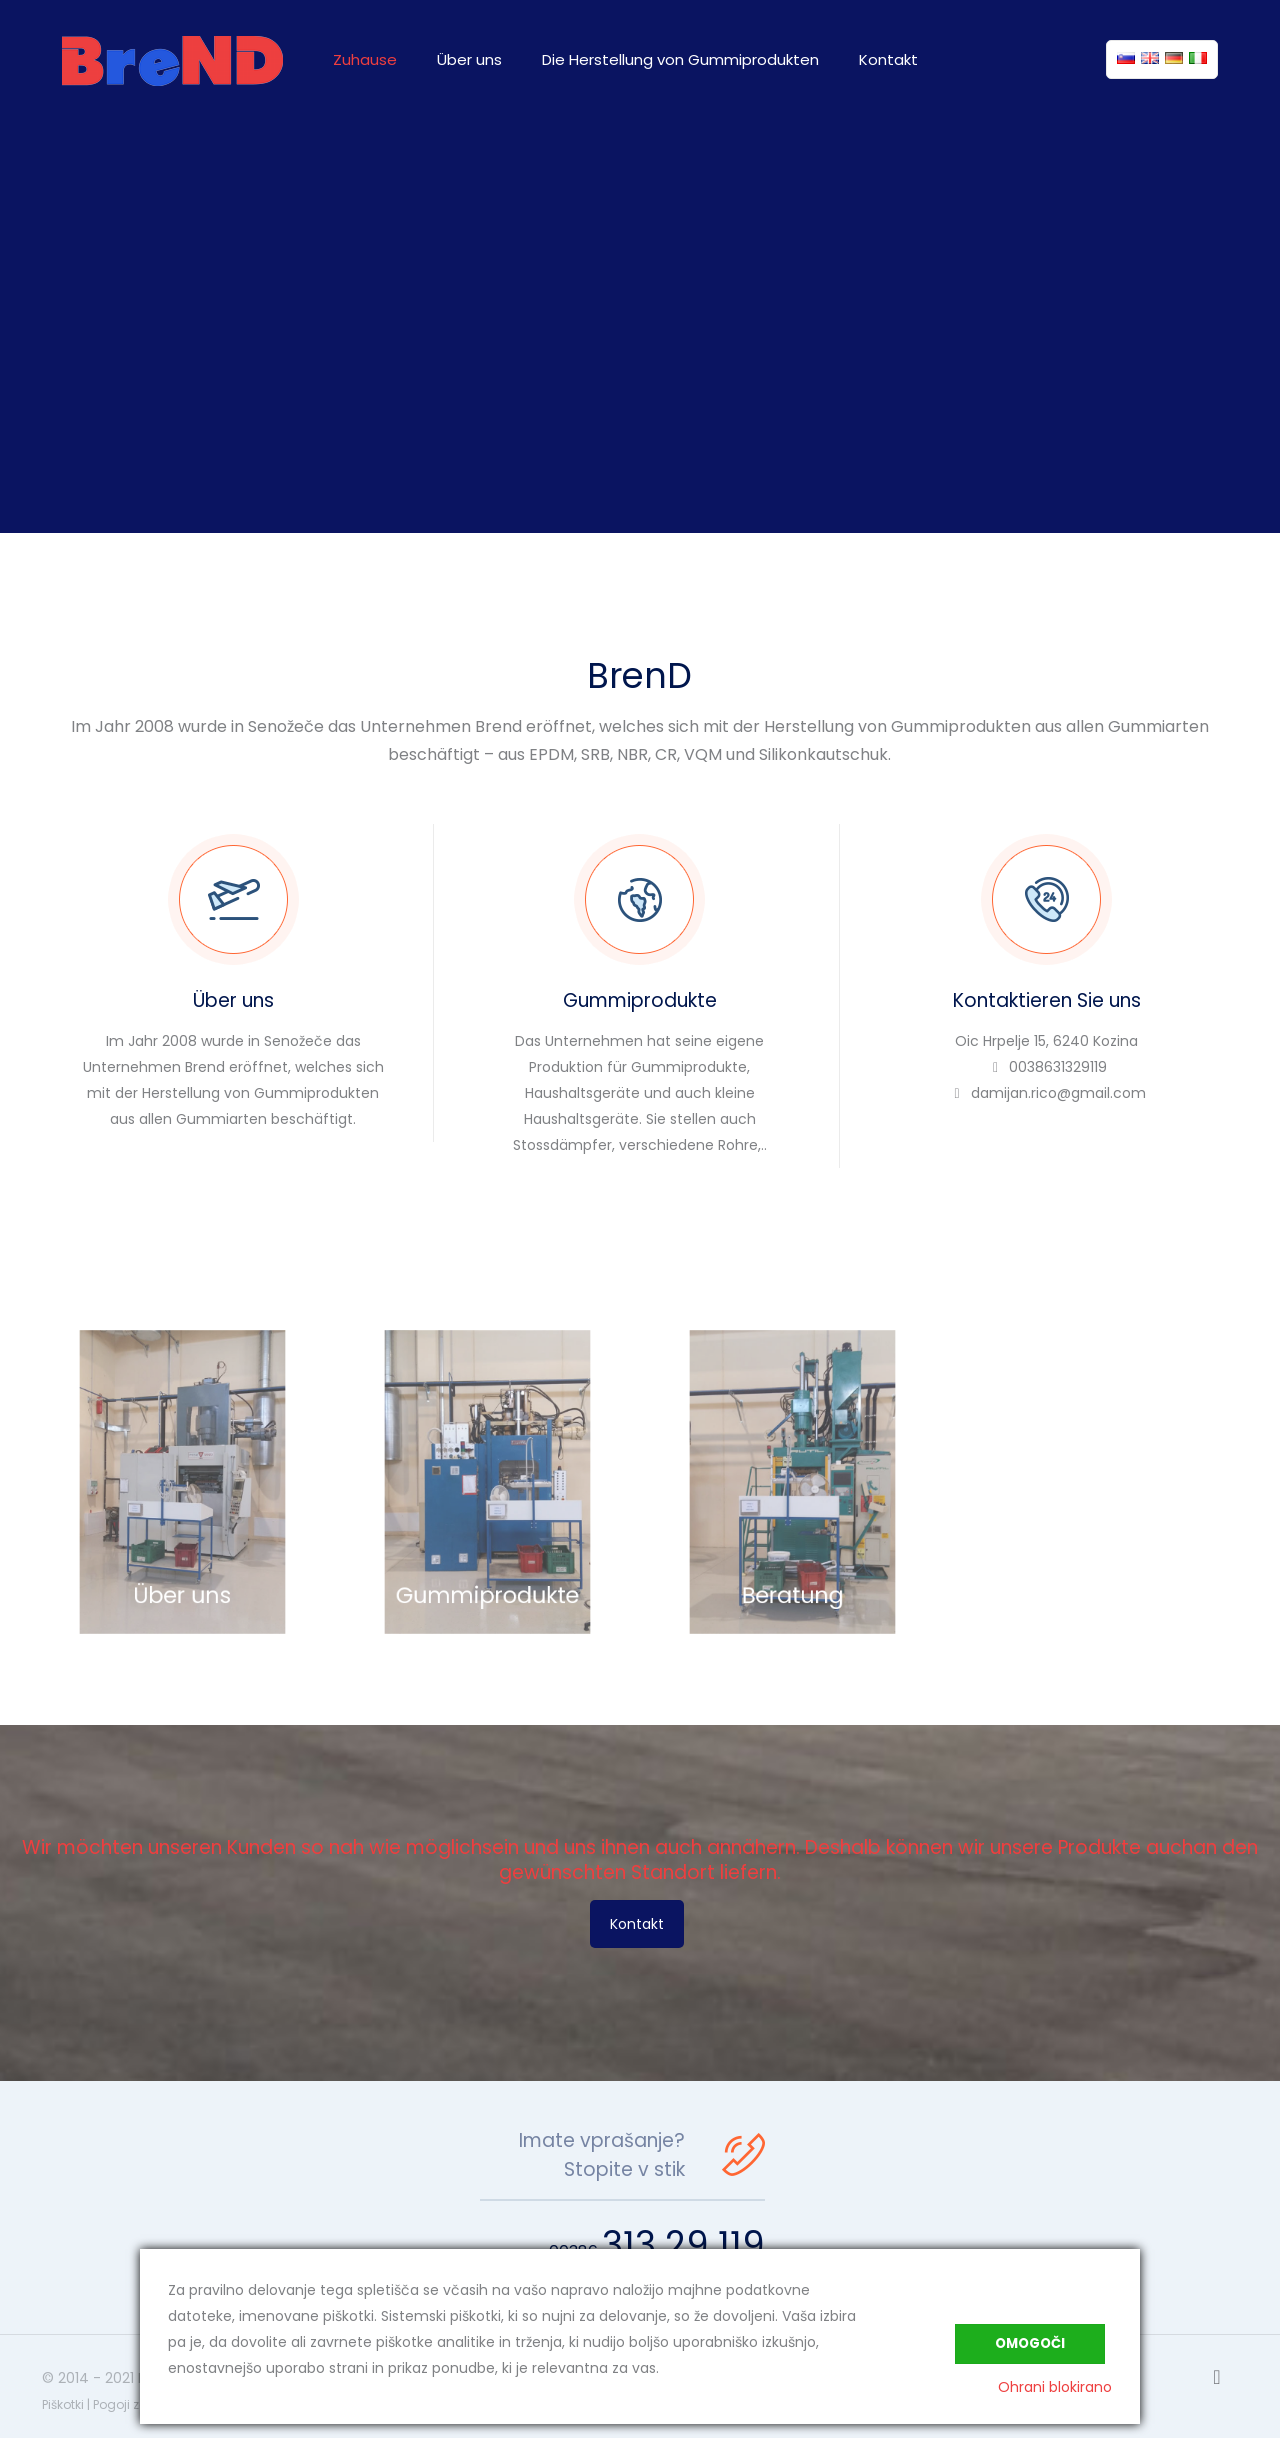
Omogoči (1030, 2343)
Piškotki (63, 2404)
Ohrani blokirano (1055, 2387)
